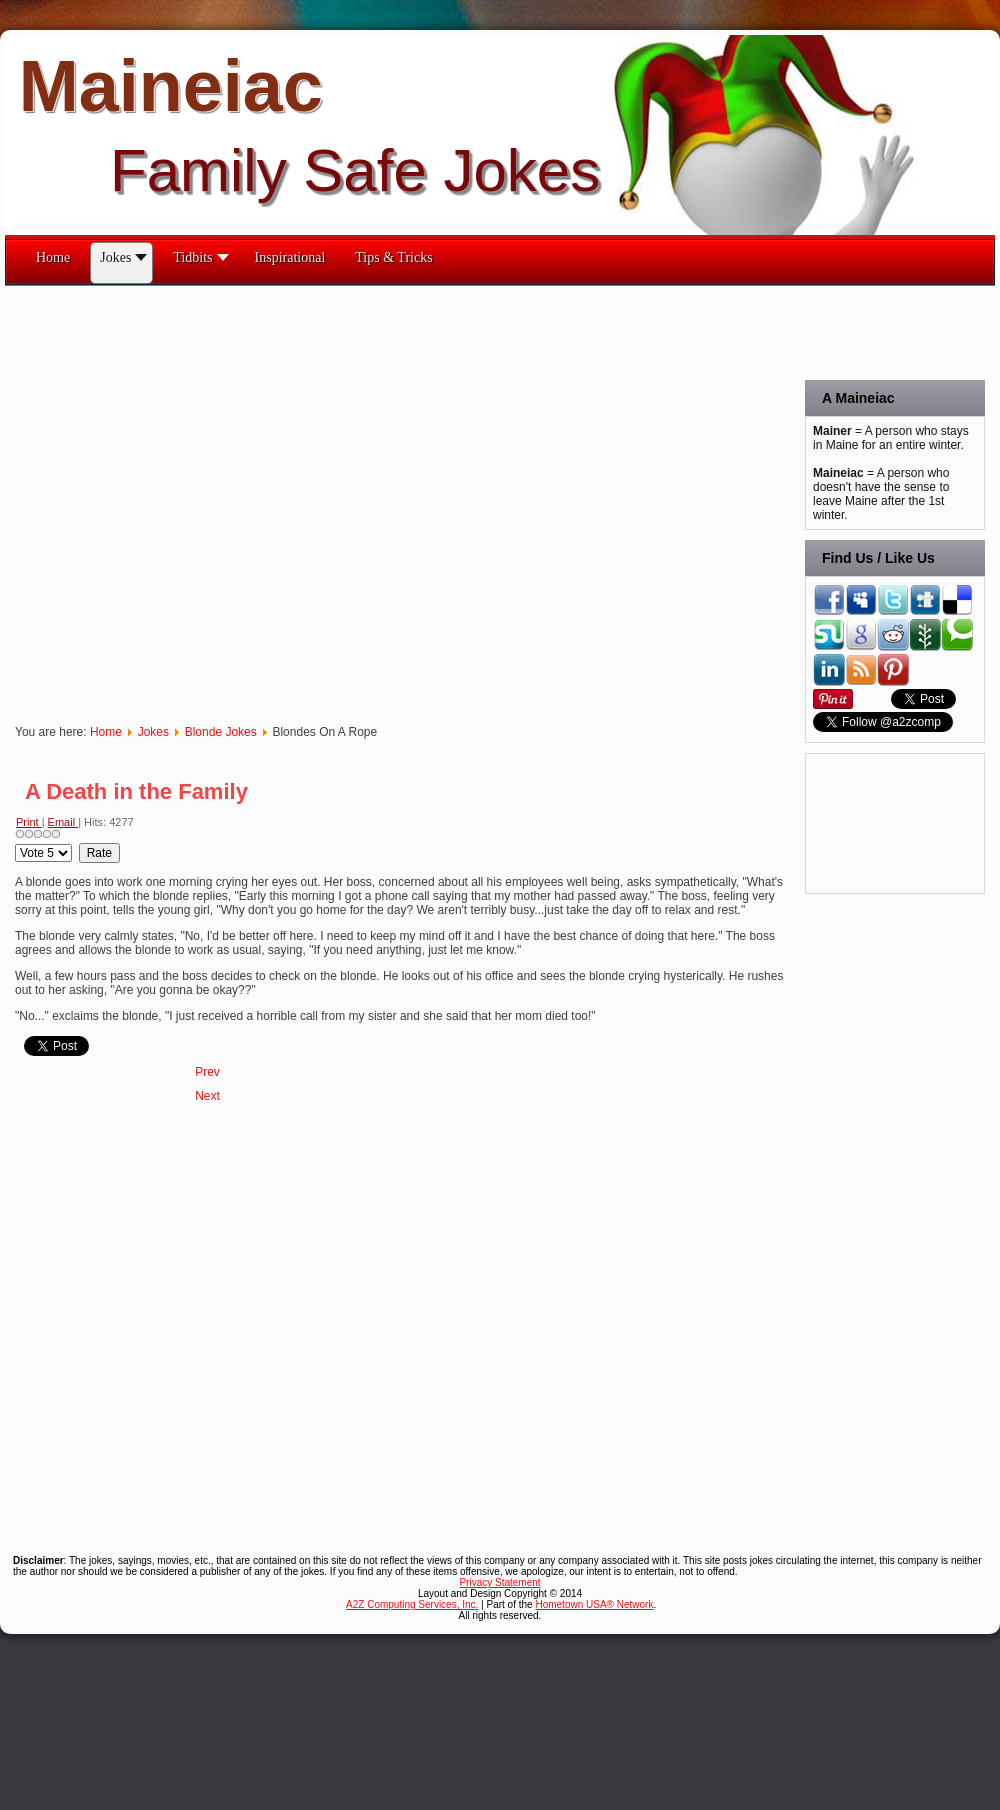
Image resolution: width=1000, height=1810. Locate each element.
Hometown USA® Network (594, 1604)
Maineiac (171, 86)
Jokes (153, 732)
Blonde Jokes (221, 732)
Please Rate (15, 843)
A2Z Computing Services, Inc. (412, 1604)
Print (29, 822)
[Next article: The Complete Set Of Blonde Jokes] (207, 1096)
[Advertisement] (213, 499)
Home (106, 732)
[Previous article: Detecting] (207, 1072)
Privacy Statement (499, 1582)
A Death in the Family (136, 791)
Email (63, 822)
